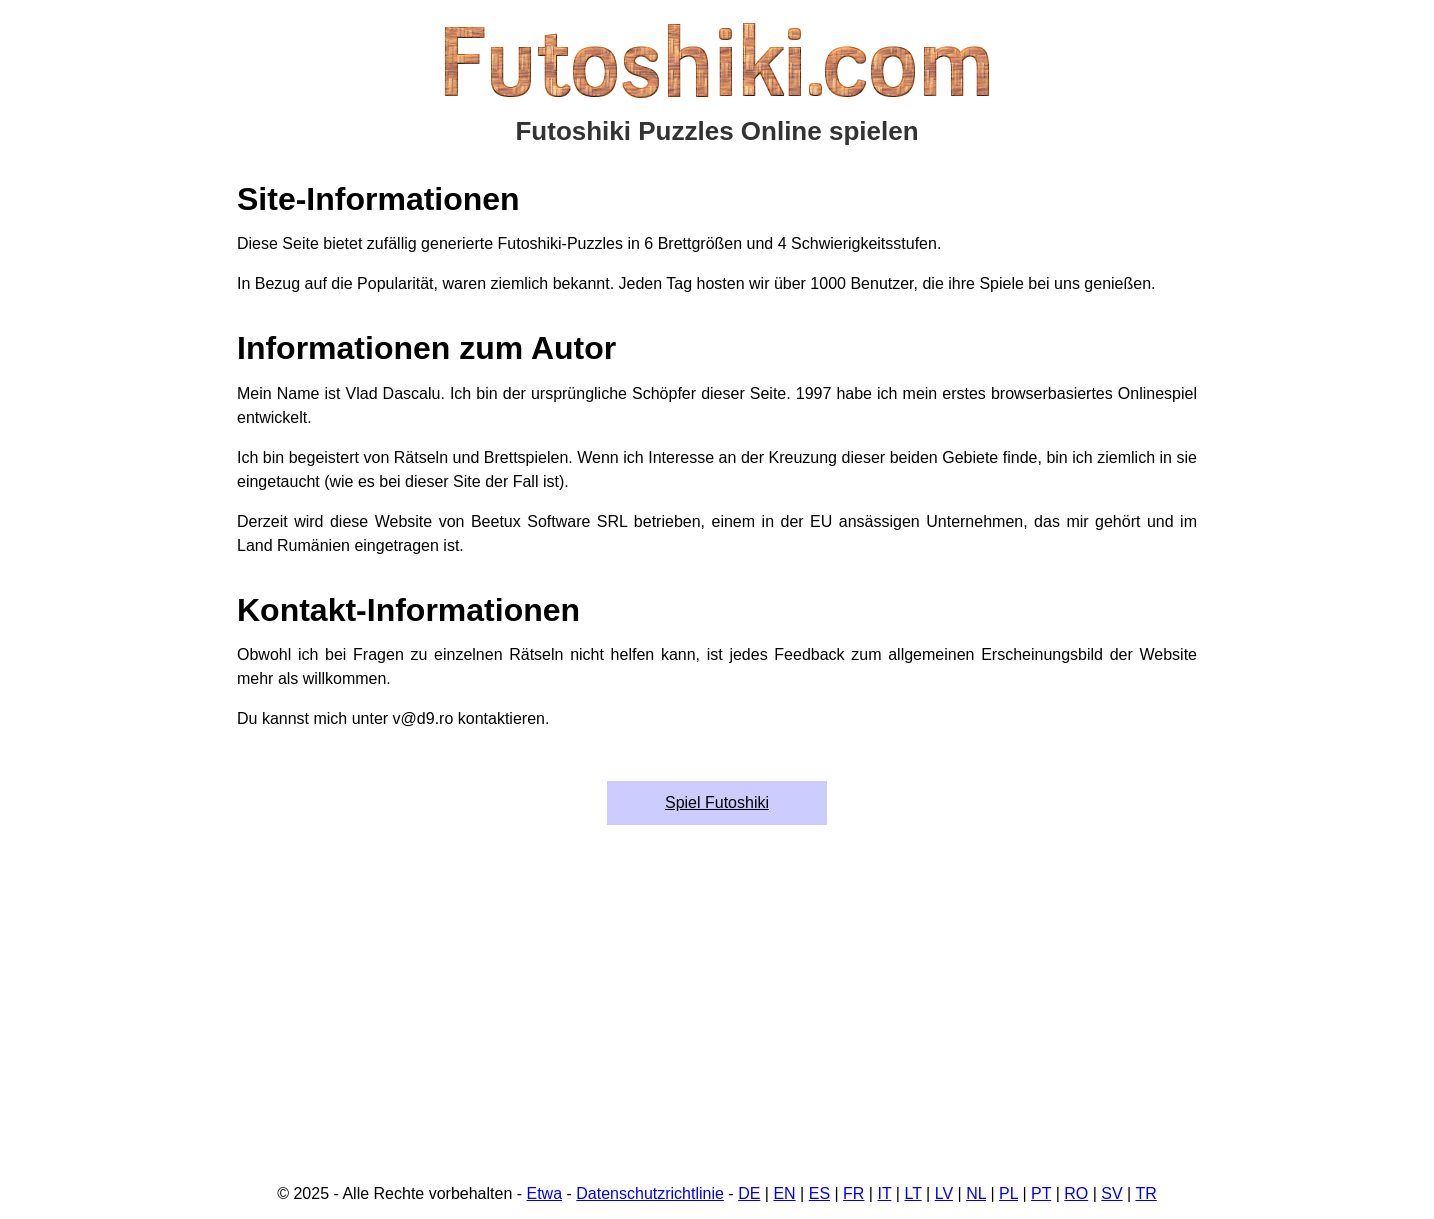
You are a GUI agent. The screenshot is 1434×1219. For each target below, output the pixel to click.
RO (1076, 1193)
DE (749, 1193)
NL (976, 1193)
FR (853, 1193)
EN (784, 1193)
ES (819, 1193)
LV (944, 1193)
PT (1041, 1193)
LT (912, 1193)
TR (1145, 1193)
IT (884, 1193)
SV (1111, 1193)
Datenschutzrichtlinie (650, 1193)
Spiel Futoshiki (717, 802)
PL (1008, 1193)
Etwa (545, 1193)
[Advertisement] (717, 1015)
